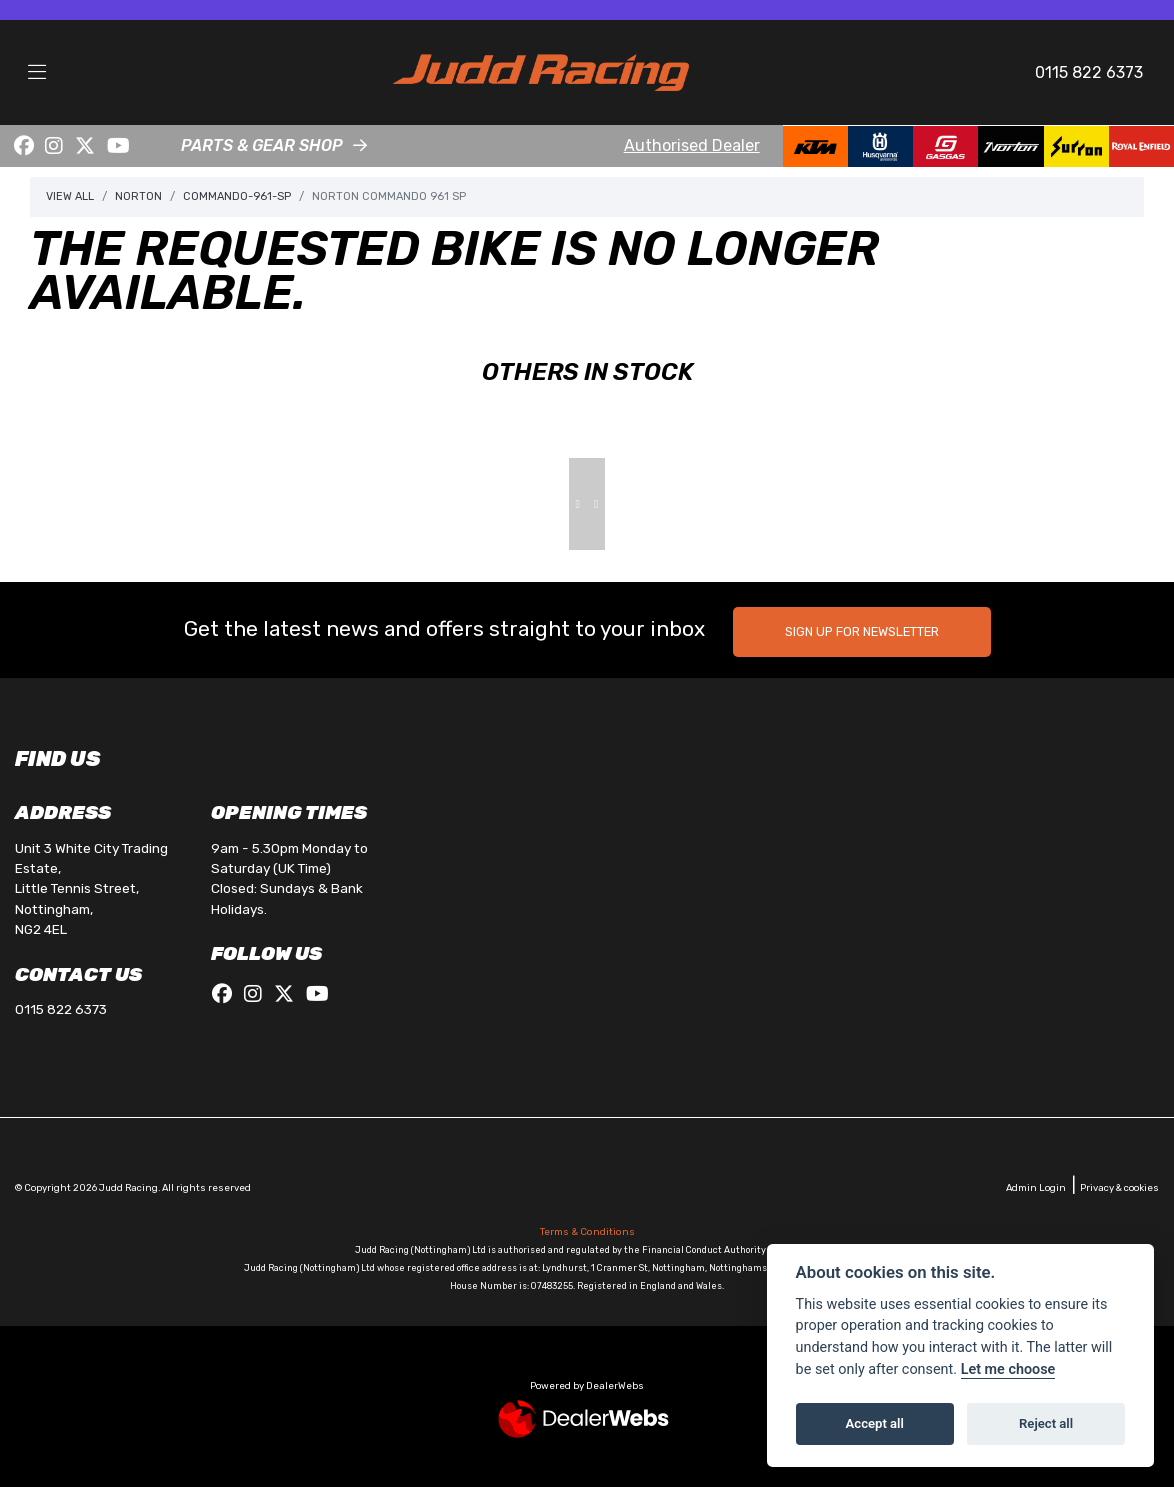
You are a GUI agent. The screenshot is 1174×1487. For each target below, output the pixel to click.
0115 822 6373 (1089, 72)
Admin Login (1036, 1187)
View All (70, 196)
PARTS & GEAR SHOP (262, 145)
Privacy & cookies (1119, 1187)
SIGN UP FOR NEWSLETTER (862, 631)
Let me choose (1008, 1369)
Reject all (1046, 1423)
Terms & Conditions (587, 1232)
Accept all (875, 1423)
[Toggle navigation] (37, 73)
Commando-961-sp (237, 196)
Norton (138, 196)
